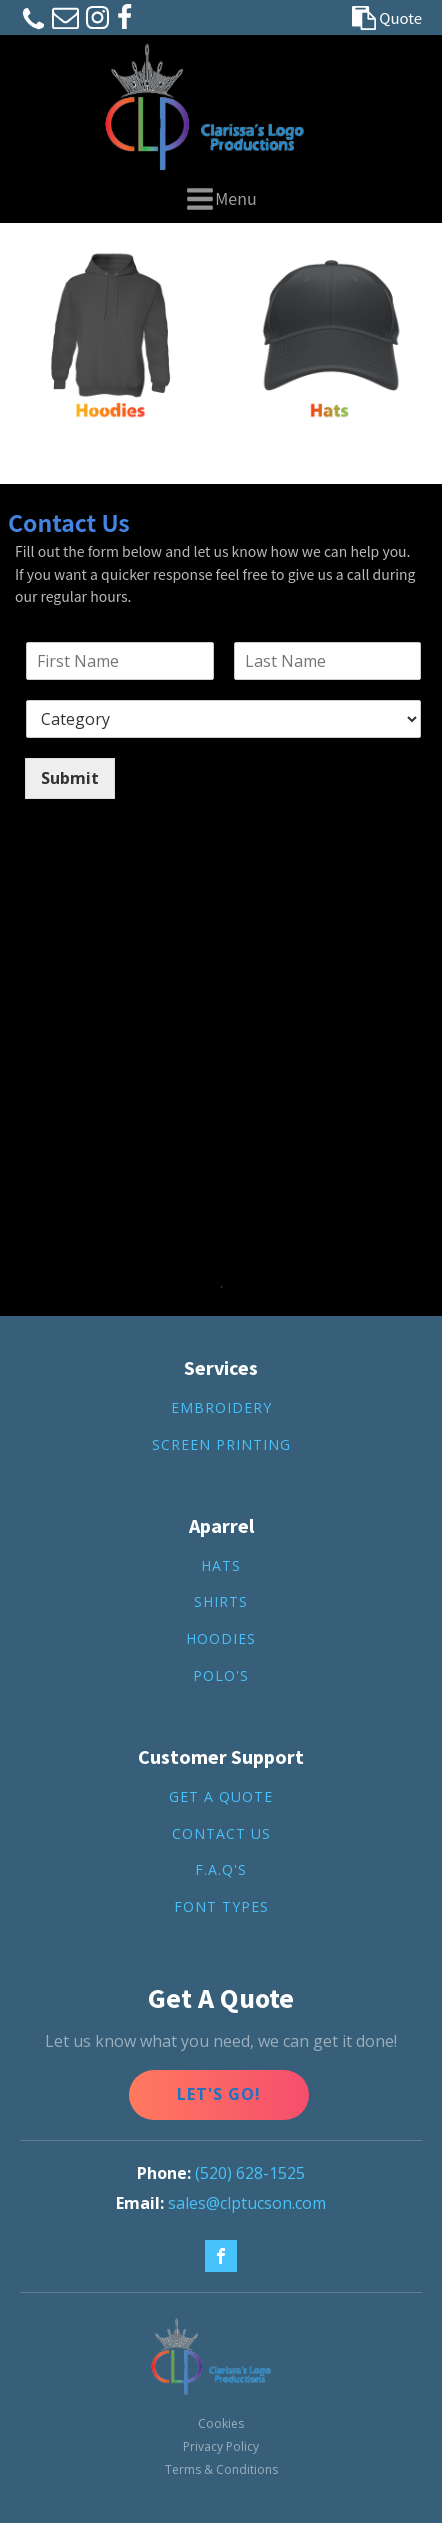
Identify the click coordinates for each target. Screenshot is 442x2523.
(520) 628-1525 (250, 2173)
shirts (221, 1602)
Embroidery (221, 1408)
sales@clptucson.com (247, 2203)
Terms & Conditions (221, 2469)
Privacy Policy (221, 2446)
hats (221, 1566)
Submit (70, 778)
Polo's (221, 1676)
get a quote (221, 1797)
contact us (221, 1834)
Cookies (221, 2423)
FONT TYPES (221, 1907)
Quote (400, 17)
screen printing (221, 1445)
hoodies (221, 1639)
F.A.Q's (221, 1870)
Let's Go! (219, 2094)
